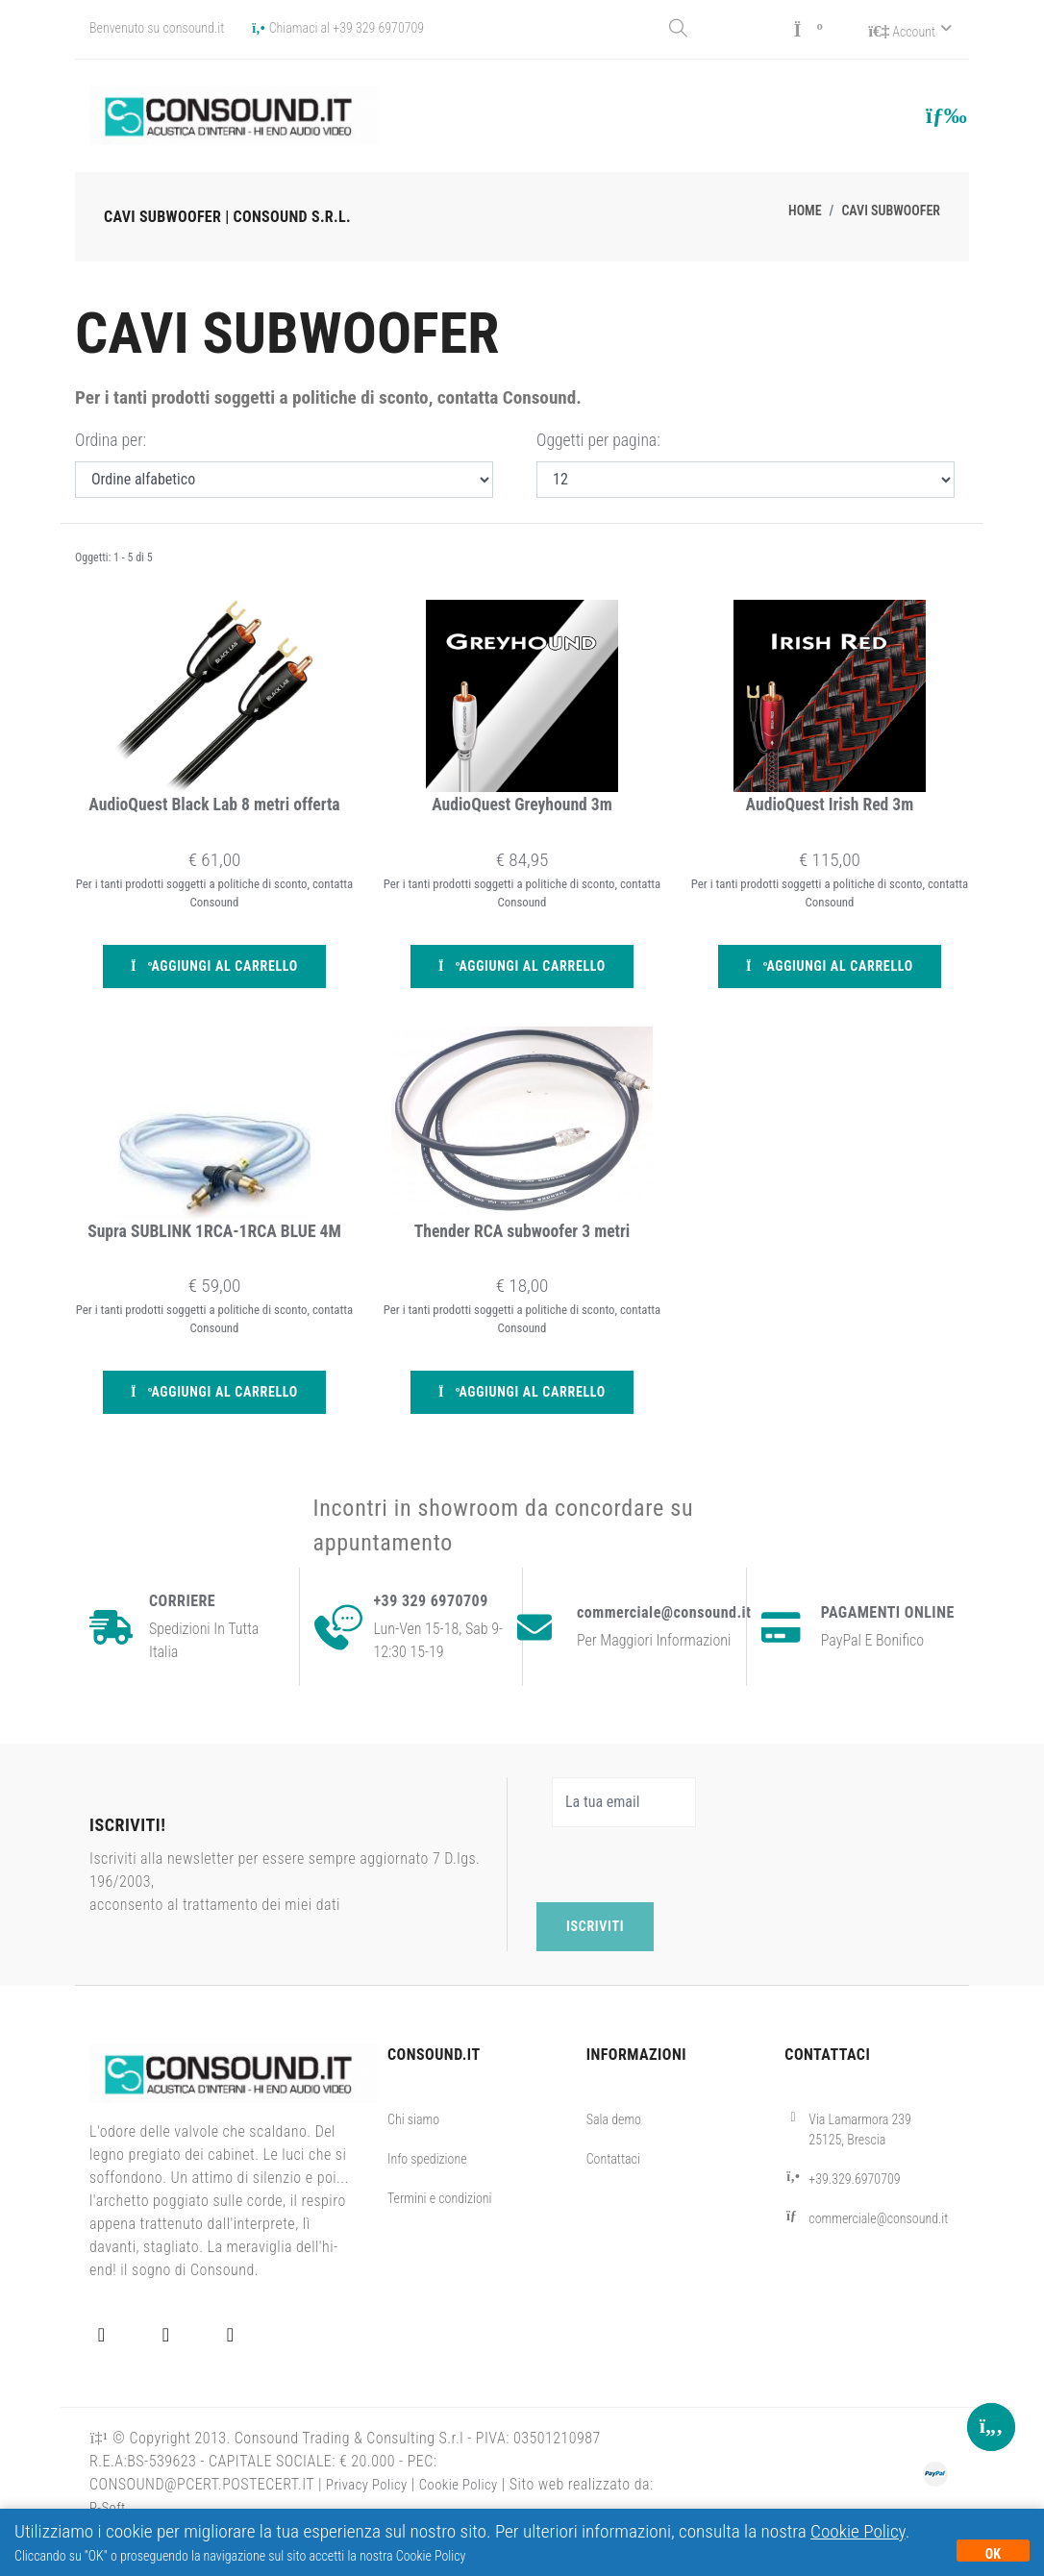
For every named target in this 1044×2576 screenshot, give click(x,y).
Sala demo (613, 2157)
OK (993, 2554)
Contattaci (613, 2196)
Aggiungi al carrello (214, 972)
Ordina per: (110, 437)
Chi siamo (413, 2157)
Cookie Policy (858, 2531)
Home (805, 207)
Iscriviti (595, 1963)
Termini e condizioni (439, 2235)
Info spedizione (427, 2196)
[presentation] (682, 1902)
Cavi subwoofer (890, 207)
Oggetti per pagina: (598, 437)
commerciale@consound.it (878, 2256)
